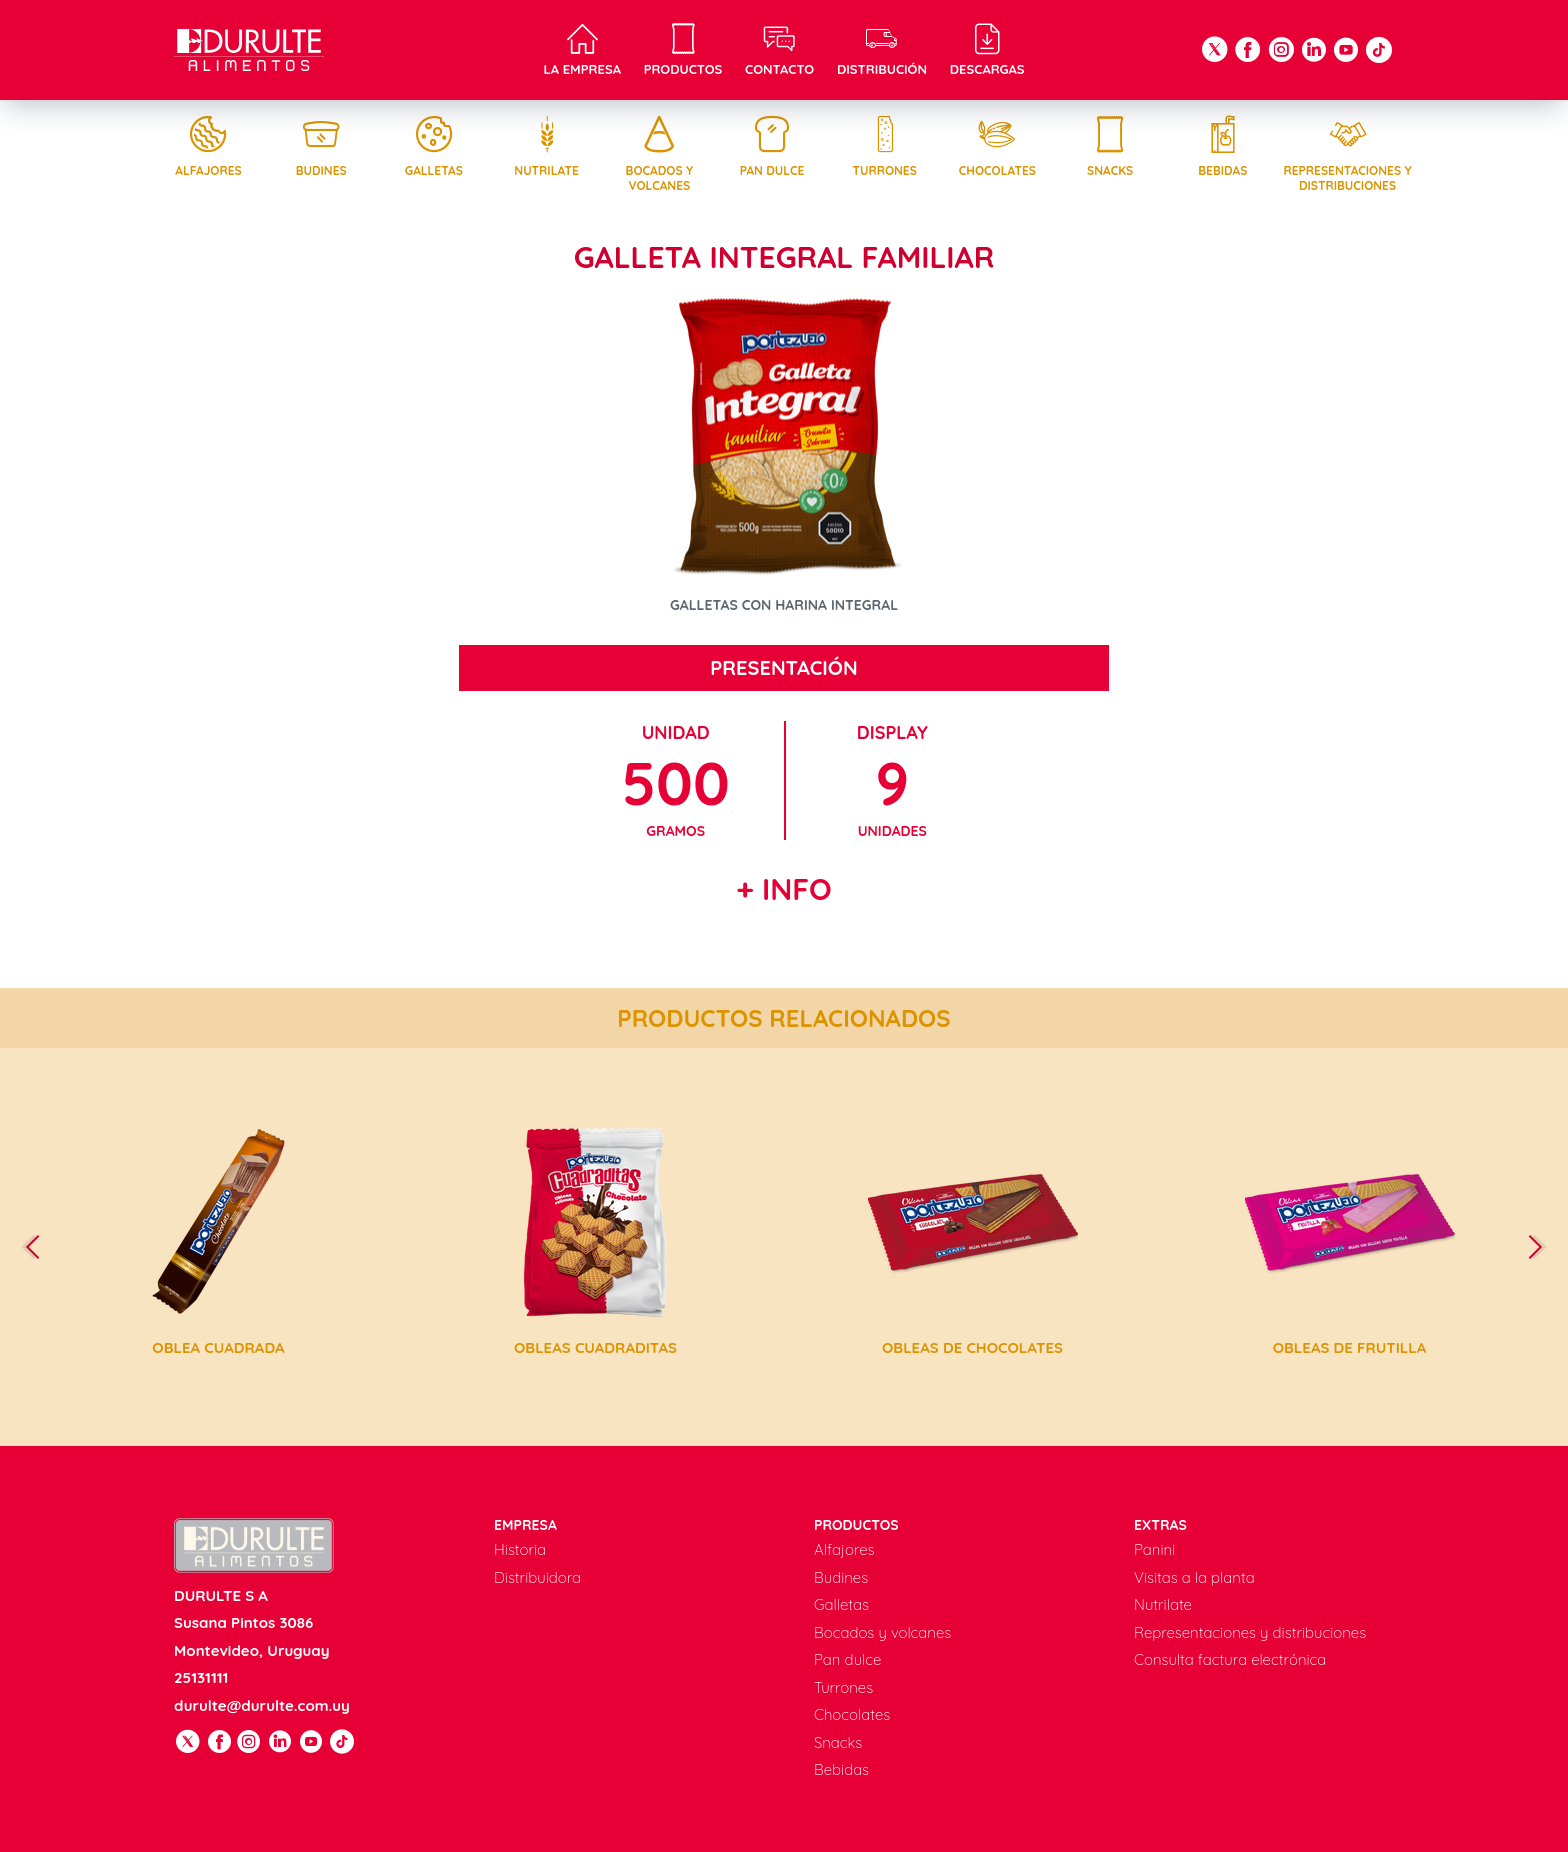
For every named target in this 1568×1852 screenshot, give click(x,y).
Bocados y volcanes (659, 154)
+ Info (783, 889)
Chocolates (997, 146)
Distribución (882, 50)
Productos (683, 50)
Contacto (779, 50)
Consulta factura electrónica (1230, 1659)
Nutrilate (547, 146)
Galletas (434, 146)
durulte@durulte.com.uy (262, 1705)
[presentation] (40, 1247)
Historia (520, 1549)
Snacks (1110, 146)
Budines (321, 146)
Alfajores (208, 146)
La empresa (582, 50)
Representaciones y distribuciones (1348, 154)
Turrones (885, 146)
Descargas (987, 50)
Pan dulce (772, 146)
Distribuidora (537, 1577)
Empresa (525, 1525)
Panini (1154, 1549)
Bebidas (1223, 146)
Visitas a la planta (1194, 1577)
